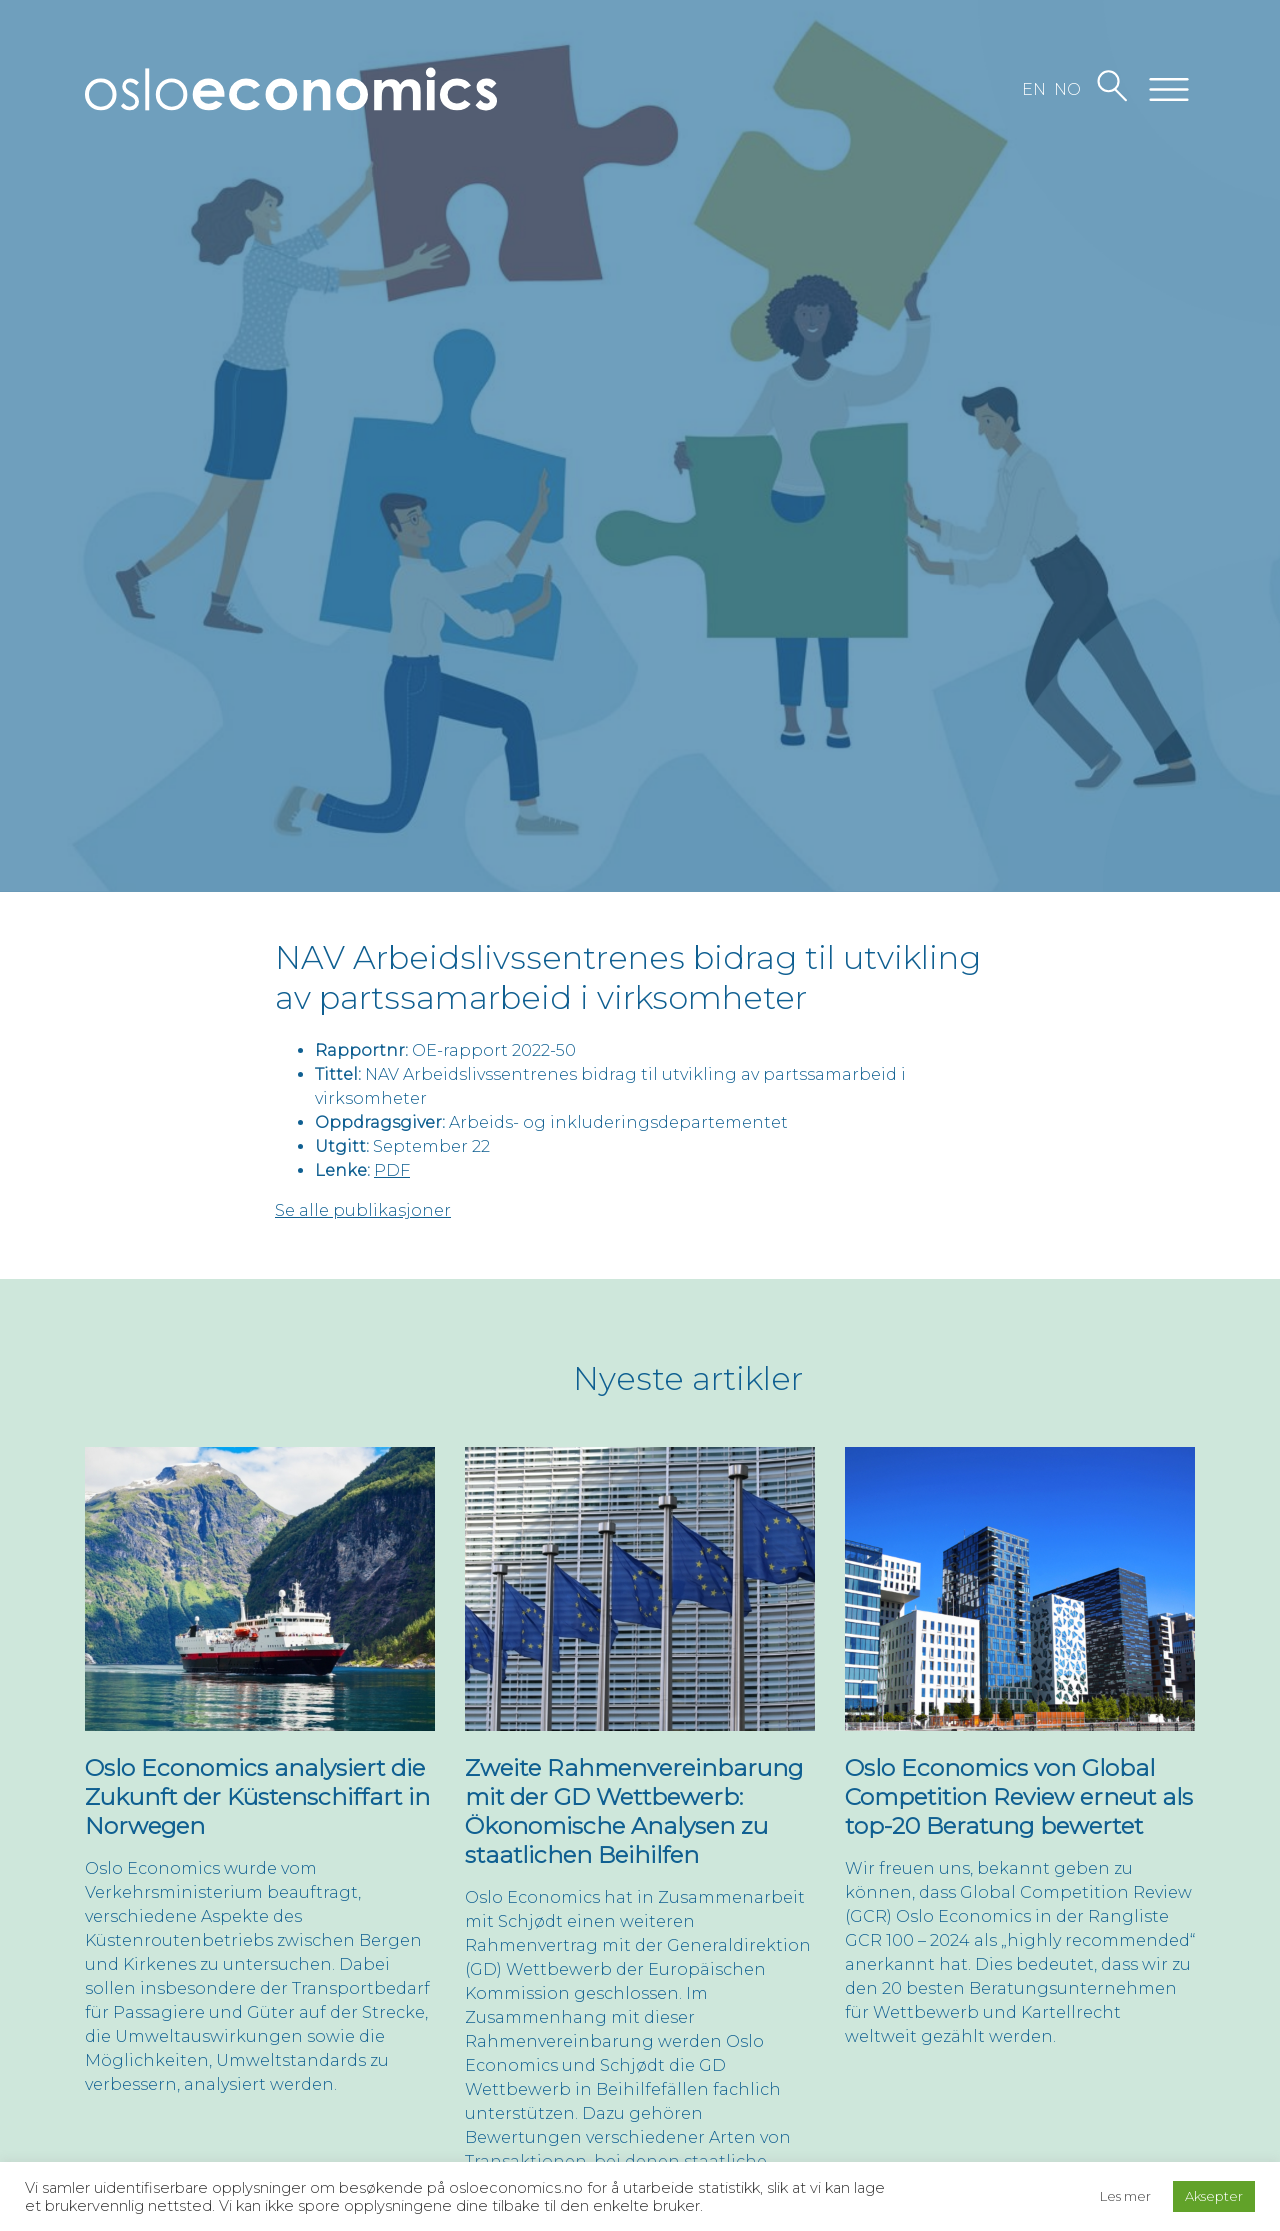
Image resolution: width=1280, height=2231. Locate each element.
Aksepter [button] (1214, 2196)
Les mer (1125, 2196)
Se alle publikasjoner (363, 1210)
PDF (392, 1170)
